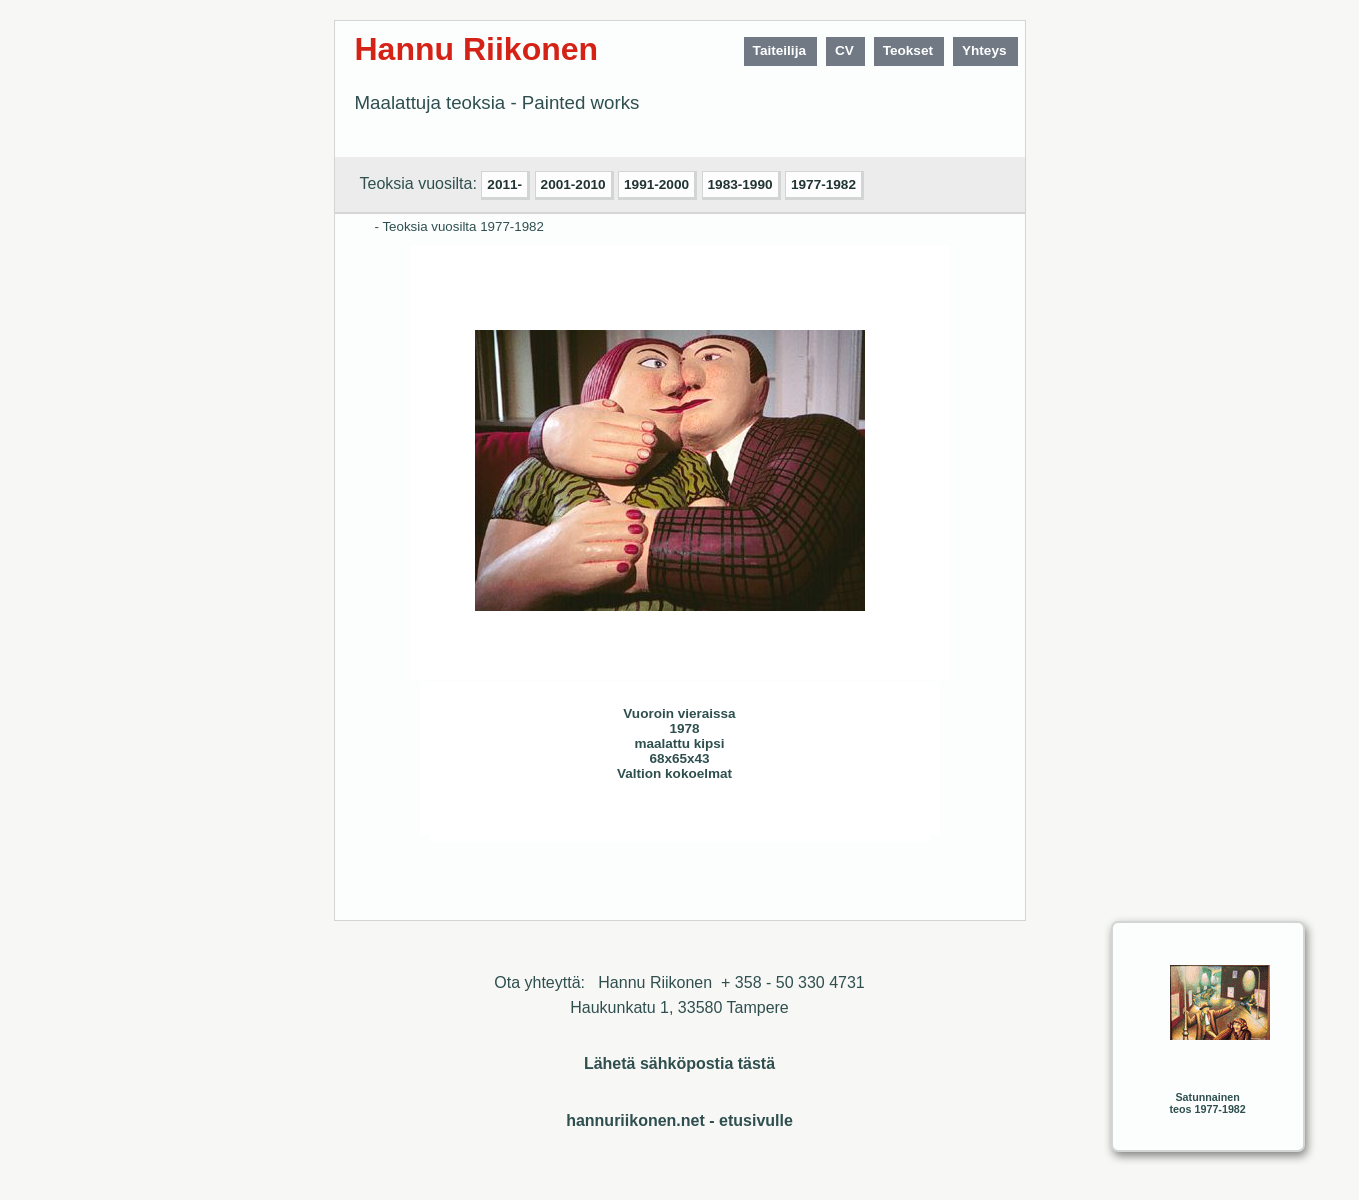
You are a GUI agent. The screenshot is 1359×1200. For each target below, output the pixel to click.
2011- (504, 184)
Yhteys (984, 50)
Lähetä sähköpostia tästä (679, 1063)
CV (844, 50)
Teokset (908, 50)
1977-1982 (823, 184)
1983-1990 (740, 184)
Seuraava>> (584, 819)
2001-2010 (573, 184)
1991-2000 (656, 184)
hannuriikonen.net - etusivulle (679, 1120)
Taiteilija (779, 50)
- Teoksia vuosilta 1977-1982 (459, 226)
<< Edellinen (544, 819)
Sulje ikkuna (867, 819)
